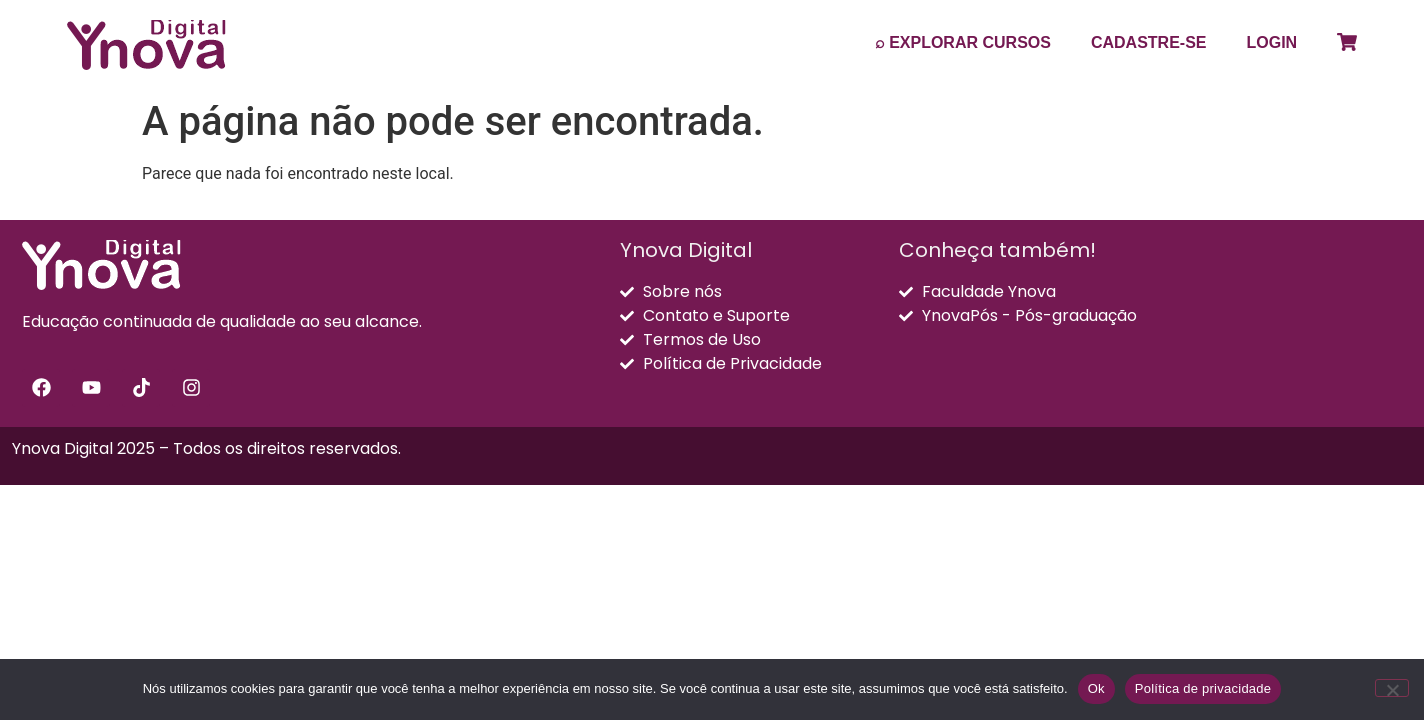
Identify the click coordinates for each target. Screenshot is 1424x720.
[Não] (1392, 688)
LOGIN (1272, 42)
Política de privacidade (1203, 688)
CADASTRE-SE (1149, 42)
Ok (1096, 688)
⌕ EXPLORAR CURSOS (963, 42)
